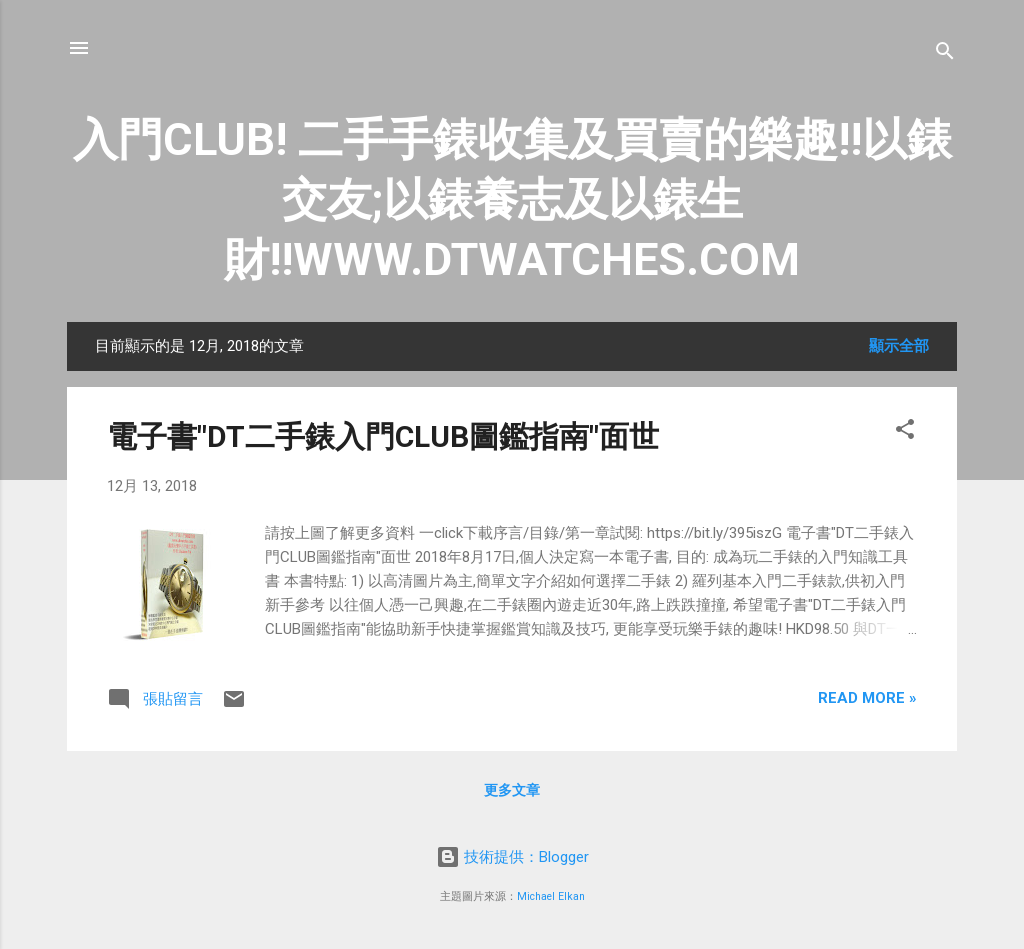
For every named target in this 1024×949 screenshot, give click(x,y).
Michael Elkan (551, 896)
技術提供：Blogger (512, 857)
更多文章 (512, 790)
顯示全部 (899, 346)
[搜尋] (945, 54)
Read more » (867, 698)
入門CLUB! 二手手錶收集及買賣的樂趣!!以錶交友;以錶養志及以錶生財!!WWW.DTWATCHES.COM (512, 199)
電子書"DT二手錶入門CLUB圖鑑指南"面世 (383, 436)
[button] (905, 432)
